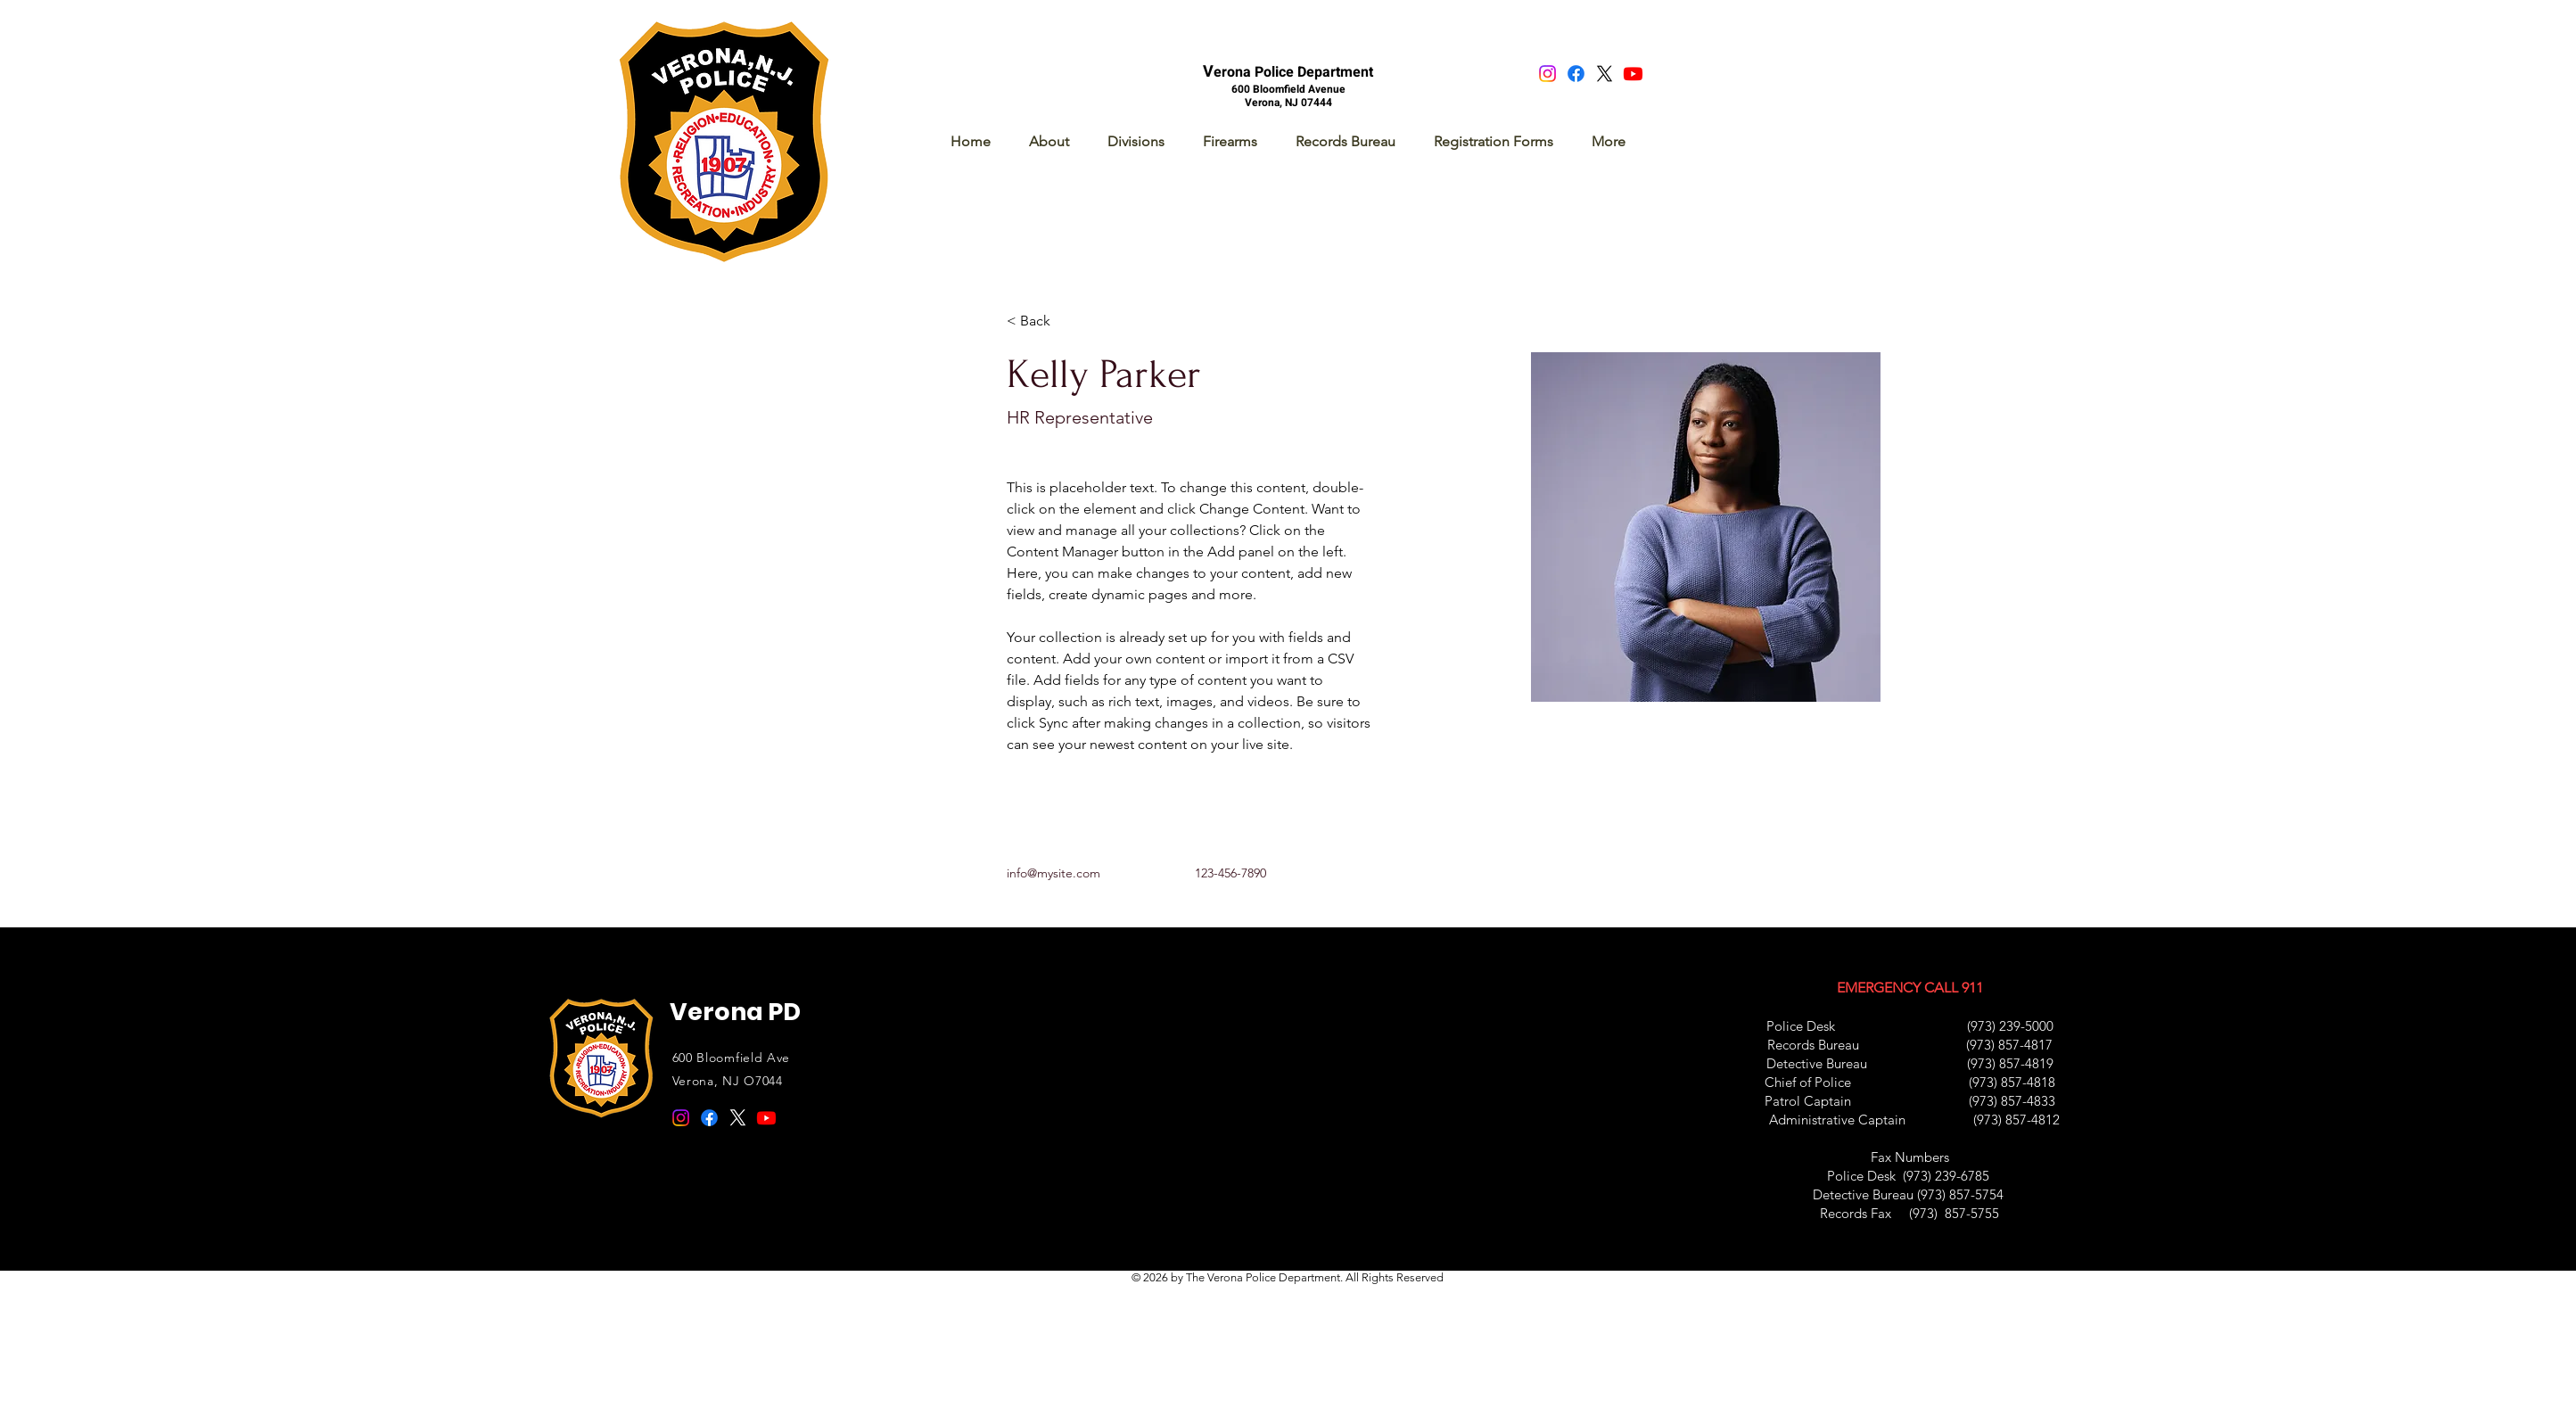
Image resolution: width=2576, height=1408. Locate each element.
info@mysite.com (1053, 873)
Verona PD (735, 1011)
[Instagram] (1547, 73)
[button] (1136, 141)
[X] (1604, 73)
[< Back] (1042, 320)
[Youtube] (1633, 73)
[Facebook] (1576, 73)
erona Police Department (1293, 72)
